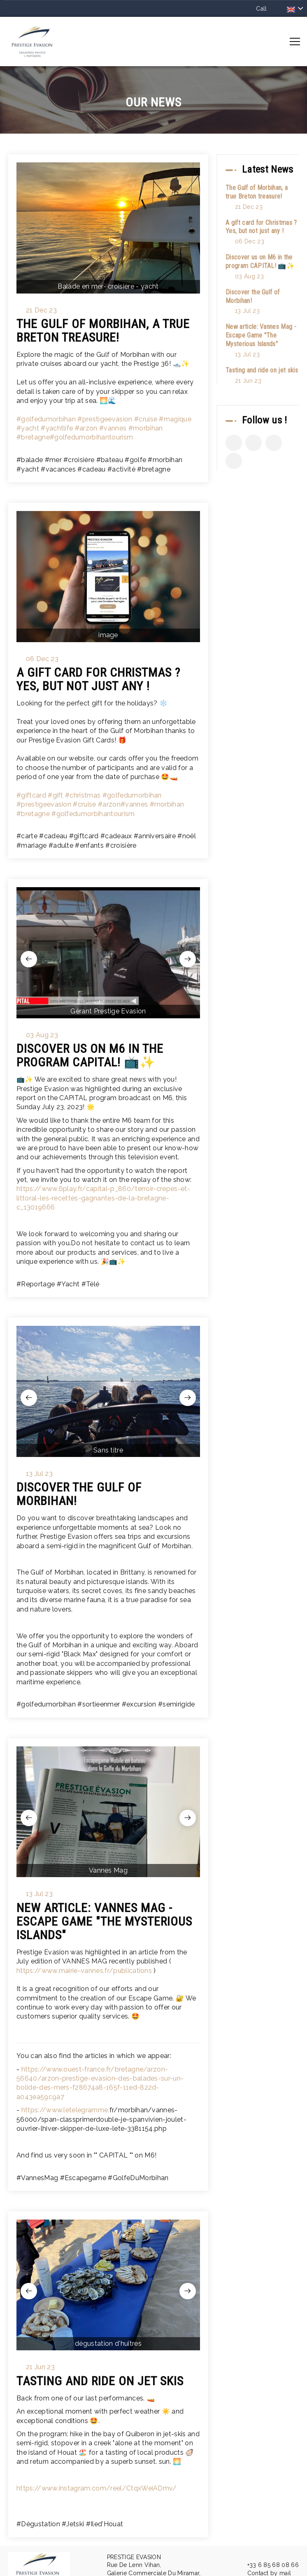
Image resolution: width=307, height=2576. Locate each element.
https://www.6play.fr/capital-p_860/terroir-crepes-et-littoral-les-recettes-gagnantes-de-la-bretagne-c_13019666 (103, 1198)
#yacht (27, 428)
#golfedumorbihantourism (91, 437)
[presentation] (29, 959)
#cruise (145, 419)
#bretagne (33, 437)
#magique (175, 419)
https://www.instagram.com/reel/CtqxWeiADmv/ (96, 2488)
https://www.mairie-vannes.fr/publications (84, 1971)
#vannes (112, 428)
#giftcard (31, 795)
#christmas (82, 795)
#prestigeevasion (104, 419)
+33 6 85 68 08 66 (268, 2565)
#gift (55, 795)
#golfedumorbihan (46, 419)
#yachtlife (57, 428)
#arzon (86, 428)
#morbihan (145, 428)
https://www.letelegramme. (65, 2110)
